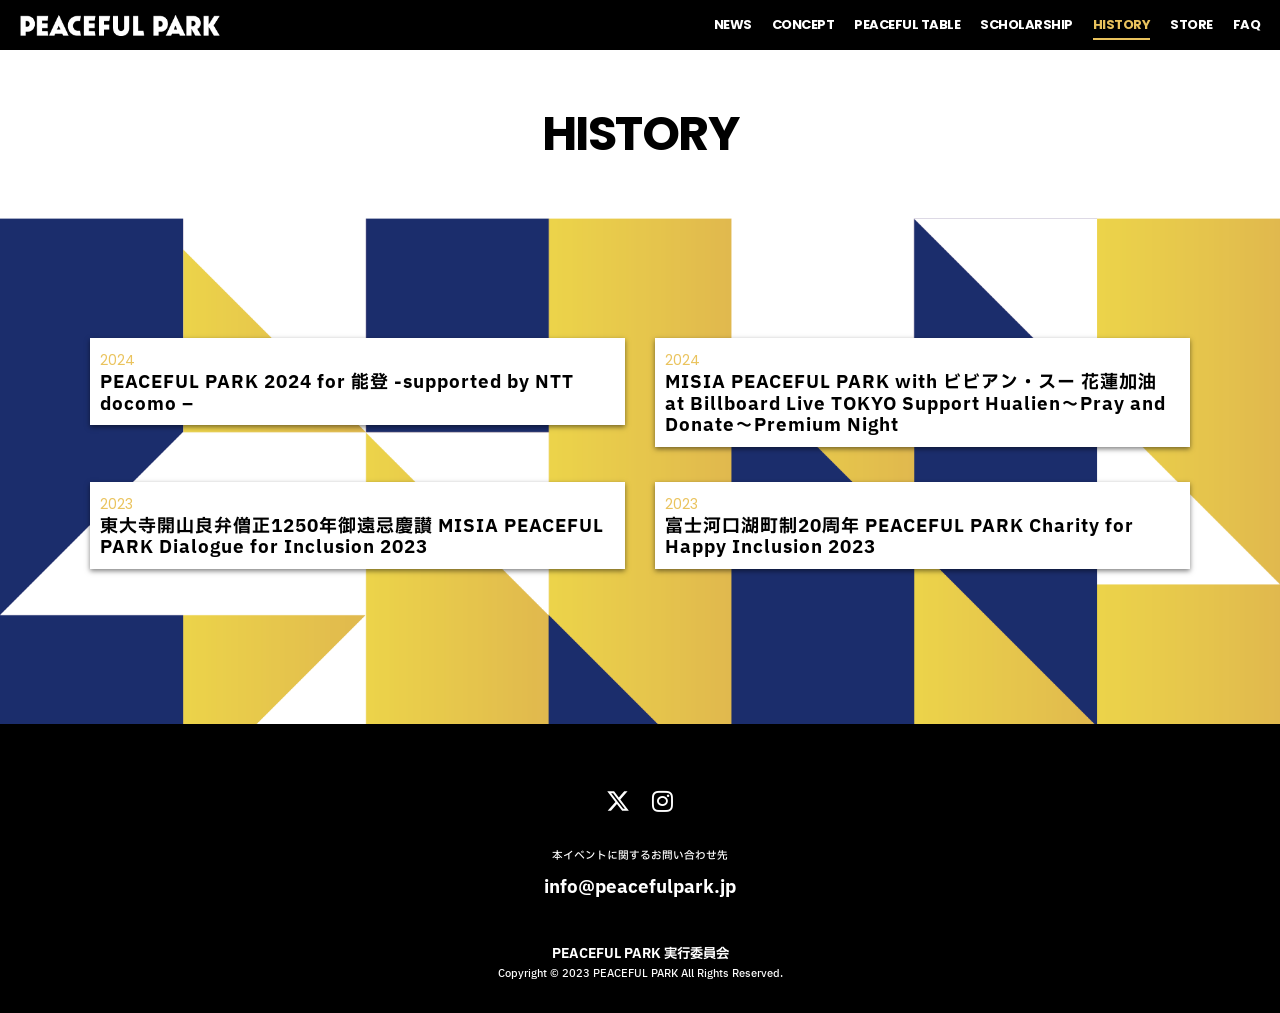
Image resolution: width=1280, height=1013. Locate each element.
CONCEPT (803, 24)
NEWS (733, 24)
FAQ (1247, 24)
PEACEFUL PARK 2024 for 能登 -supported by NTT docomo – (337, 393)
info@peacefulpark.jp (640, 887)
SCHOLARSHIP (1026, 24)
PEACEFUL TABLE (907, 24)
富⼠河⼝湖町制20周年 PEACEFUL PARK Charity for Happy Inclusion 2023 (899, 537)
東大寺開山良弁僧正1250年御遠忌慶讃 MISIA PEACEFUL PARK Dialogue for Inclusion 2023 (352, 537)
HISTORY (1122, 24)
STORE (1191, 24)
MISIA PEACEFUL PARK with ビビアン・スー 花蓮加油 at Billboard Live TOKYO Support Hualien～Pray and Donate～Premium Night (915, 404)
